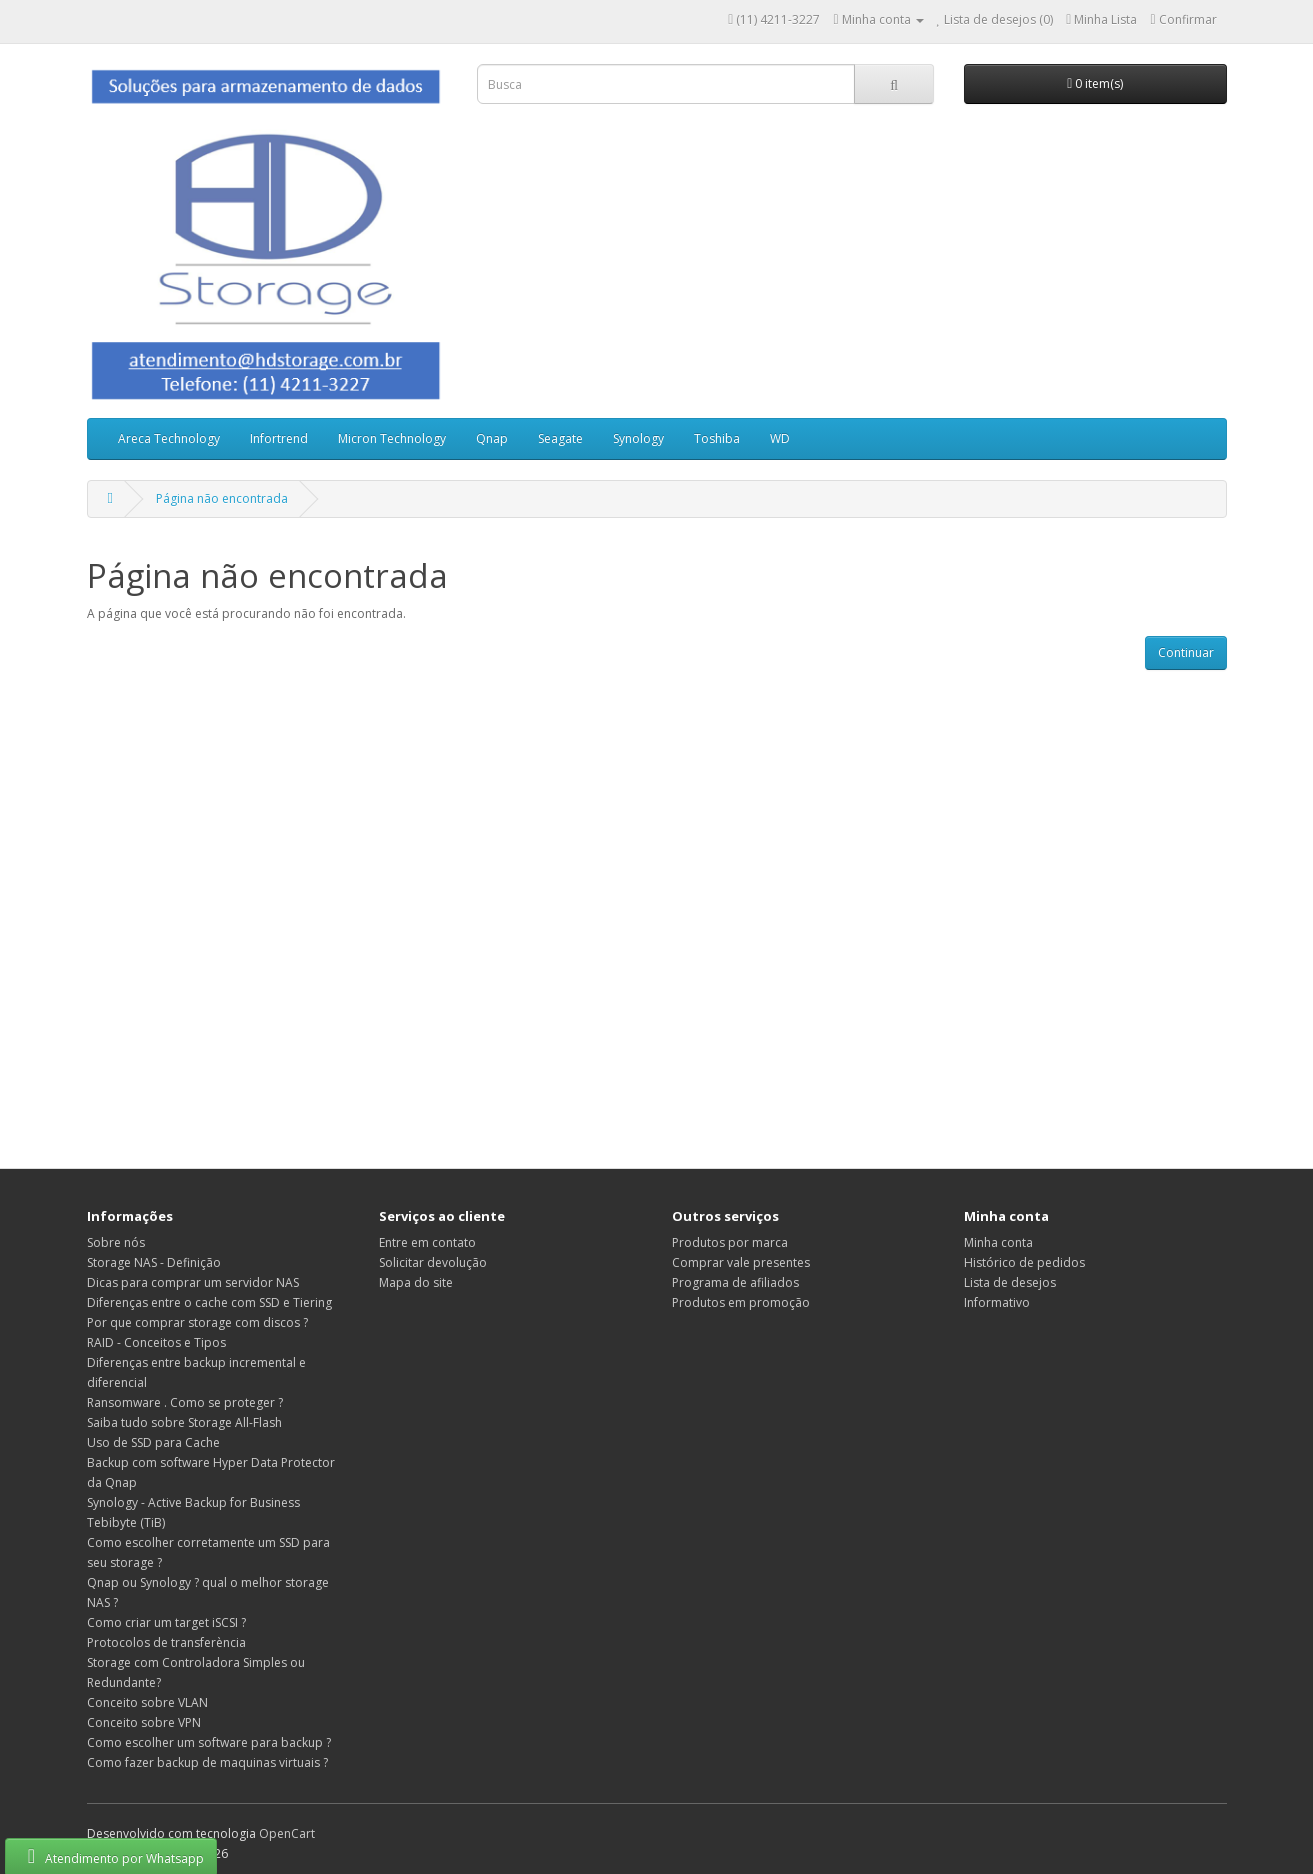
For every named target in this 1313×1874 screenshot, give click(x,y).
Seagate (560, 438)
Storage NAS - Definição (154, 1262)
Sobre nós (116, 1242)
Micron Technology (392, 438)
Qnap (492, 438)
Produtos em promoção (741, 1302)
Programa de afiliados (735, 1282)
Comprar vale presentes (741, 1262)
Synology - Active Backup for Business (193, 1502)
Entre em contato (427, 1242)
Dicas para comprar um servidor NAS (193, 1282)
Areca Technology (169, 438)
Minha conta (998, 1242)
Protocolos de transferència (166, 1642)
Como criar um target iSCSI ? (166, 1622)
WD (780, 438)
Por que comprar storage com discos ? (197, 1322)
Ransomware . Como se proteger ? (185, 1402)
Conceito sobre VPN (144, 1722)
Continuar (1186, 652)
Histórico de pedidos (1024, 1262)
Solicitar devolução (433, 1262)
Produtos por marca (730, 1242)
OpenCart (287, 1833)
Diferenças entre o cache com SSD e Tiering (209, 1302)
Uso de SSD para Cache (153, 1442)
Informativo (997, 1302)
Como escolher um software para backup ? (209, 1742)
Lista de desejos (1010, 1282)
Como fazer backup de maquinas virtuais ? (207, 1762)
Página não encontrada (222, 498)
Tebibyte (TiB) (126, 1522)
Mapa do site (416, 1282)
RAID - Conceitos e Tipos (156, 1342)
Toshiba (717, 438)
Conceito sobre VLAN (147, 1702)
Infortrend (279, 438)
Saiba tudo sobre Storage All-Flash (184, 1422)
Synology (638, 438)
